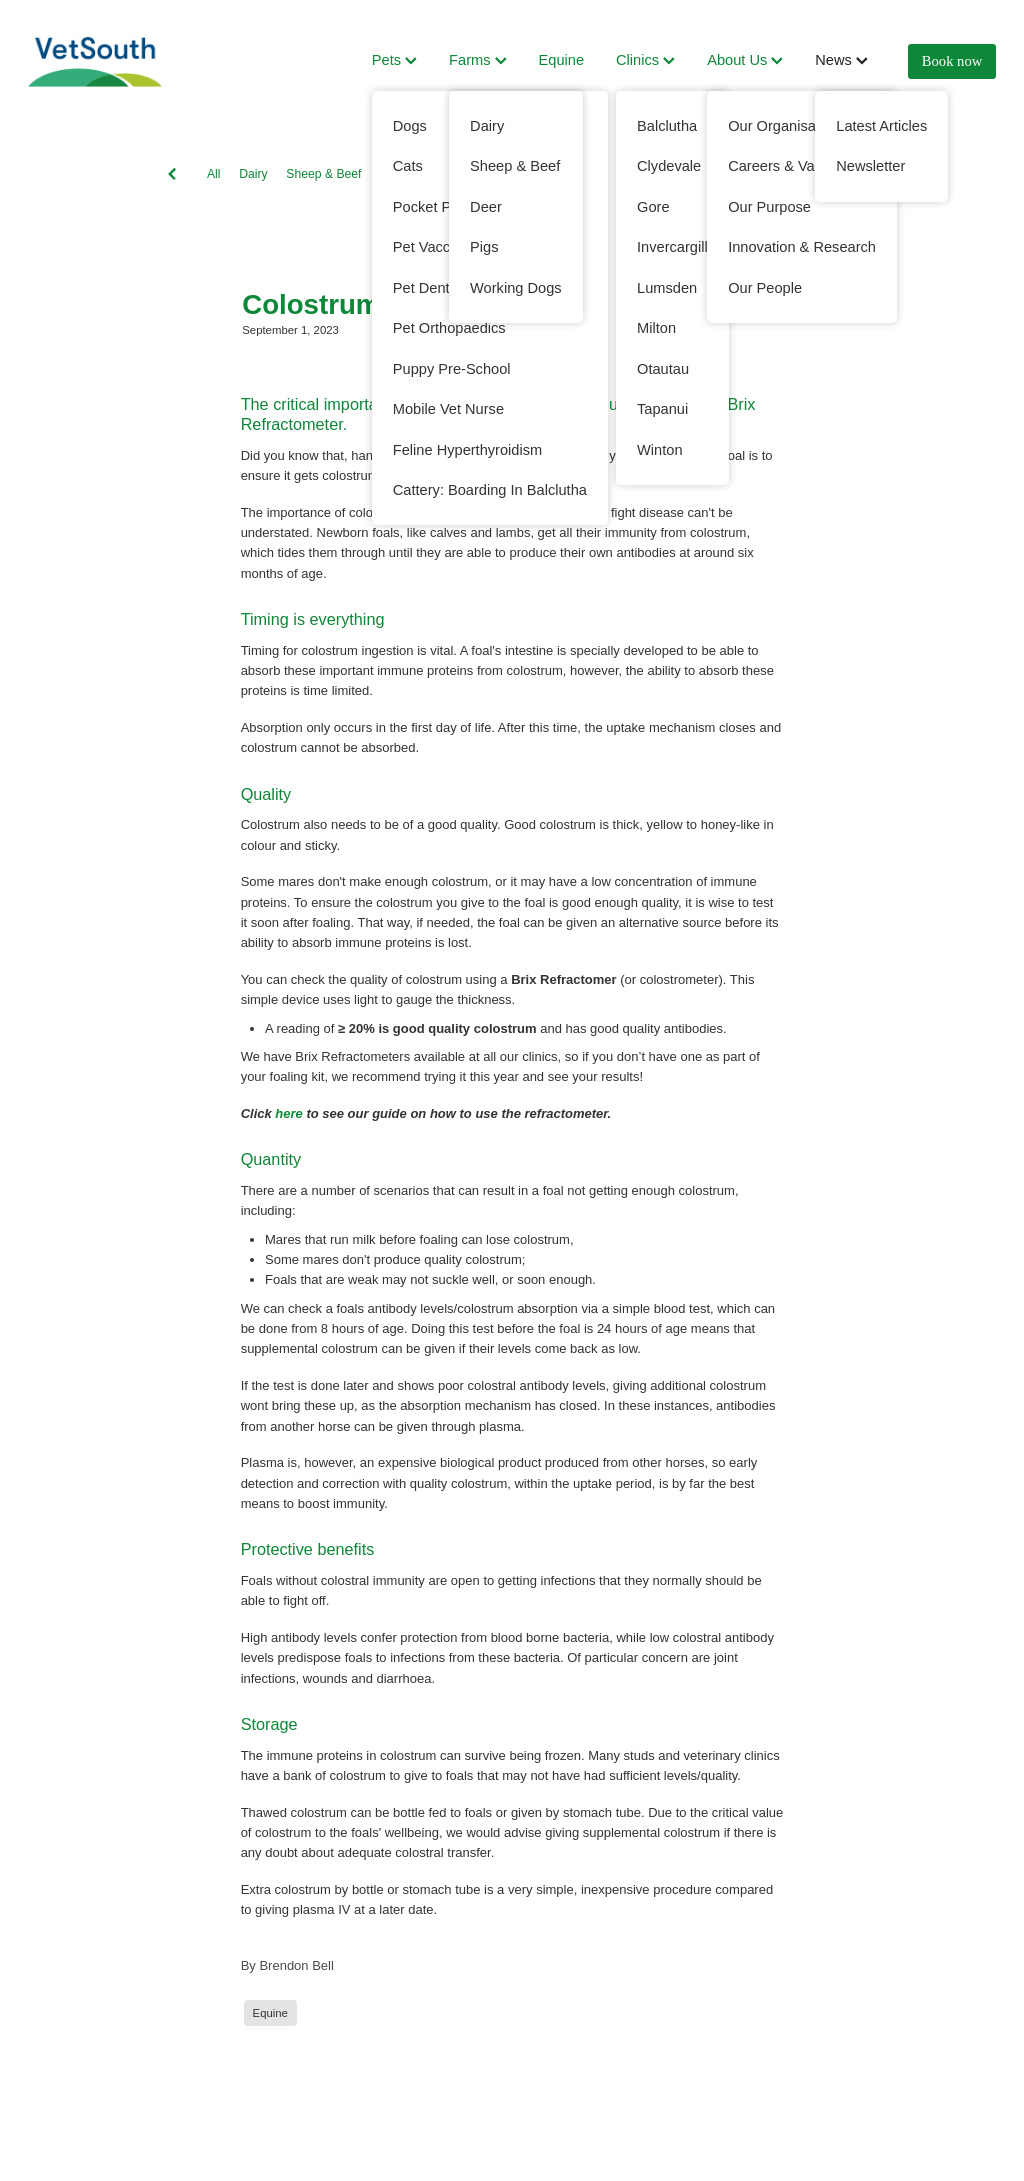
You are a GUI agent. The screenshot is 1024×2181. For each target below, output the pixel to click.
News (841, 60)
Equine (562, 60)
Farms (477, 60)
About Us (745, 60)
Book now (952, 61)
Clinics (645, 60)
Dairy (253, 174)
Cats (679, 174)
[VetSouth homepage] (125, 62)
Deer (635, 174)
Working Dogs (565, 174)
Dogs (494, 174)
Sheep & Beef (323, 174)
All (214, 174)
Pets (394, 60)
